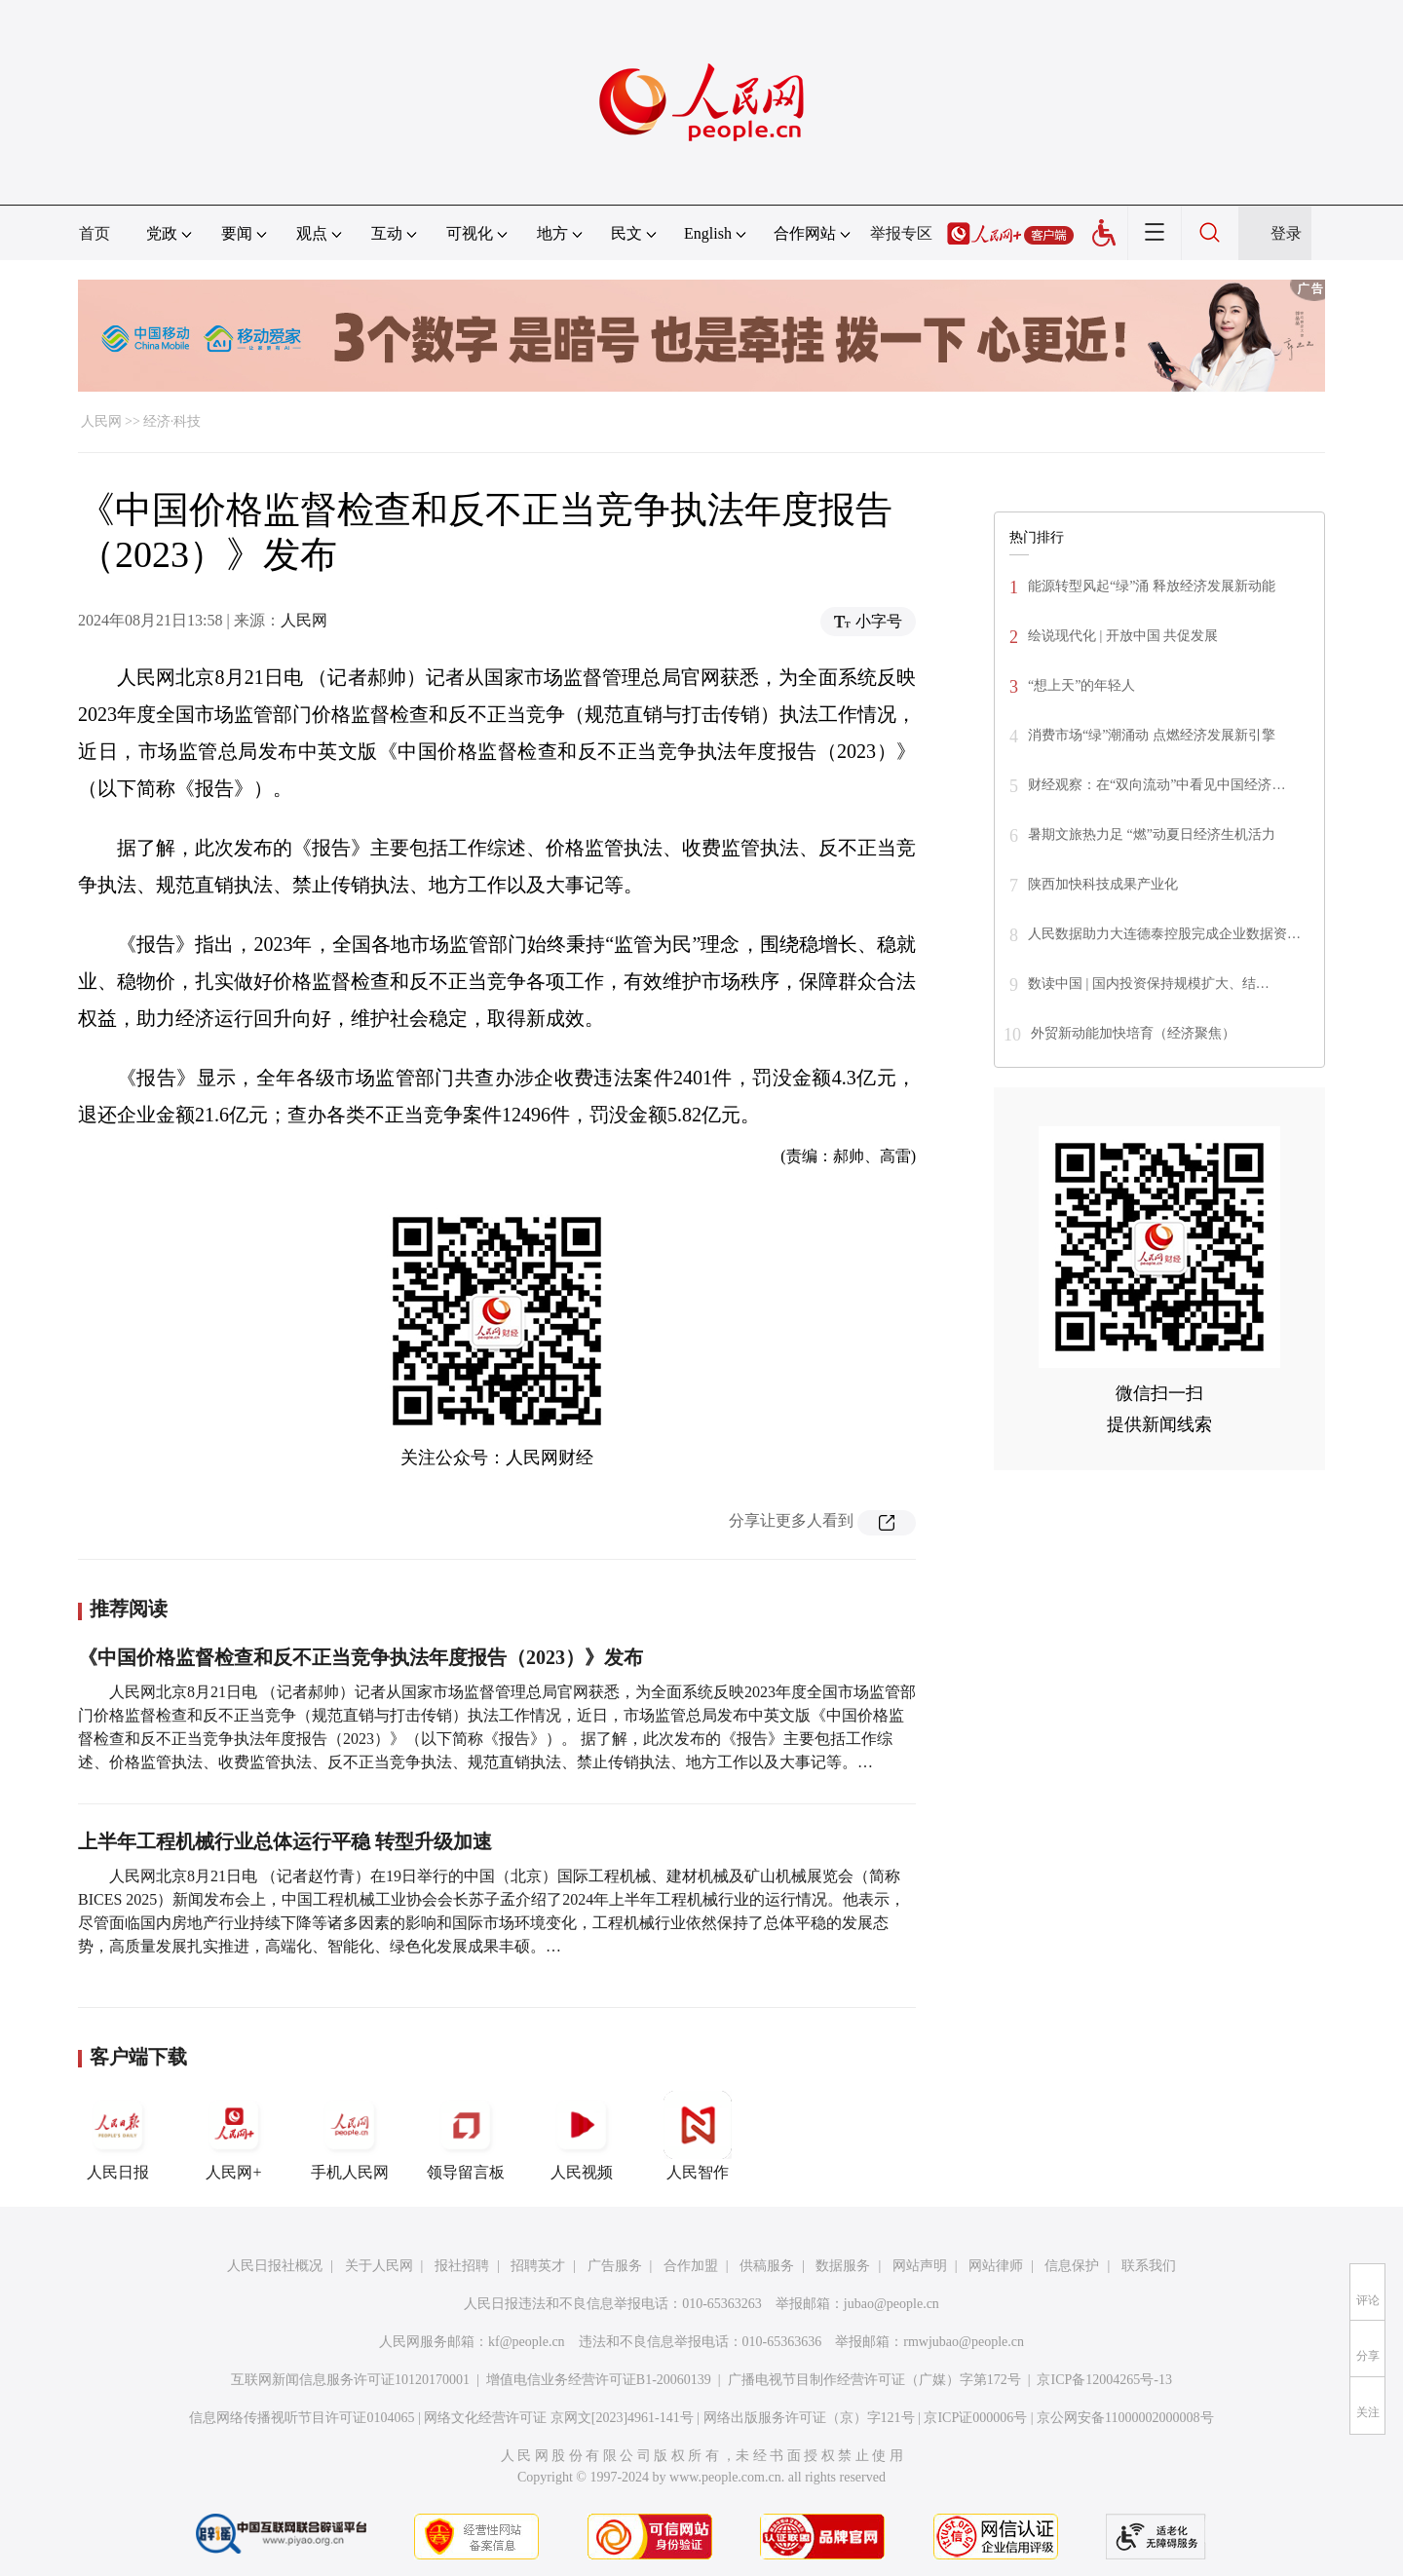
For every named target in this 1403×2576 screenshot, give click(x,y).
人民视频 (582, 2135)
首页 (94, 233)
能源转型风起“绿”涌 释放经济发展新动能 (1151, 586)
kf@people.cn (526, 2341)
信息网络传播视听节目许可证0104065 (301, 2417)
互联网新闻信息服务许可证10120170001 (350, 2379)
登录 (1286, 233)
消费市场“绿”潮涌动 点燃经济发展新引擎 (1151, 735)
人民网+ (234, 2135)
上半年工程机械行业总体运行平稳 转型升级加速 (285, 1841)
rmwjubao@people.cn (963, 2341)
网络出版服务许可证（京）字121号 (809, 2417)
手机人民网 (350, 2135)
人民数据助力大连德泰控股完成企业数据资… (1164, 934)
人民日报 (118, 2135)
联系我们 (1148, 2265)
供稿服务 (766, 2265)
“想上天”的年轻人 (1081, 685)
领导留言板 (466, 2135)
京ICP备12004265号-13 (1104, 2379)
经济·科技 (172, 421)
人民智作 (698, 2135)
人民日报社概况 (274, 2265)
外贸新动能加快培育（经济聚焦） (1133, 1033)
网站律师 (995, 2265)
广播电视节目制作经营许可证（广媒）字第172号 (874, 2379)
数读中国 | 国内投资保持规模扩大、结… (1149, 983)
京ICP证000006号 (975, 2417)
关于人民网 (379, 2265)
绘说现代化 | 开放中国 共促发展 (1123, 635)
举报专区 (901, 233)
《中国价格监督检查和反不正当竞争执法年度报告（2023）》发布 (360, 1657)
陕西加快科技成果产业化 (1103, 884)
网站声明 (919, 2265)
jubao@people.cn (891, 2303)
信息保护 (1071, 2265)
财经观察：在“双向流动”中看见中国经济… (1156, 784)
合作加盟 (691, 2265)
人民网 (101, 421)
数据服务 (842, 2265)
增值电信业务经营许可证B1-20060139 (598, 2379)
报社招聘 (462, 2265)
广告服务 (615, 2265)
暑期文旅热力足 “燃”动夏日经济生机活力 (1151, 834)
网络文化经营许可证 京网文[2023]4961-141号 (559, 2417)
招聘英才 (538, 2265)
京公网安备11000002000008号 (1125, 2417)
